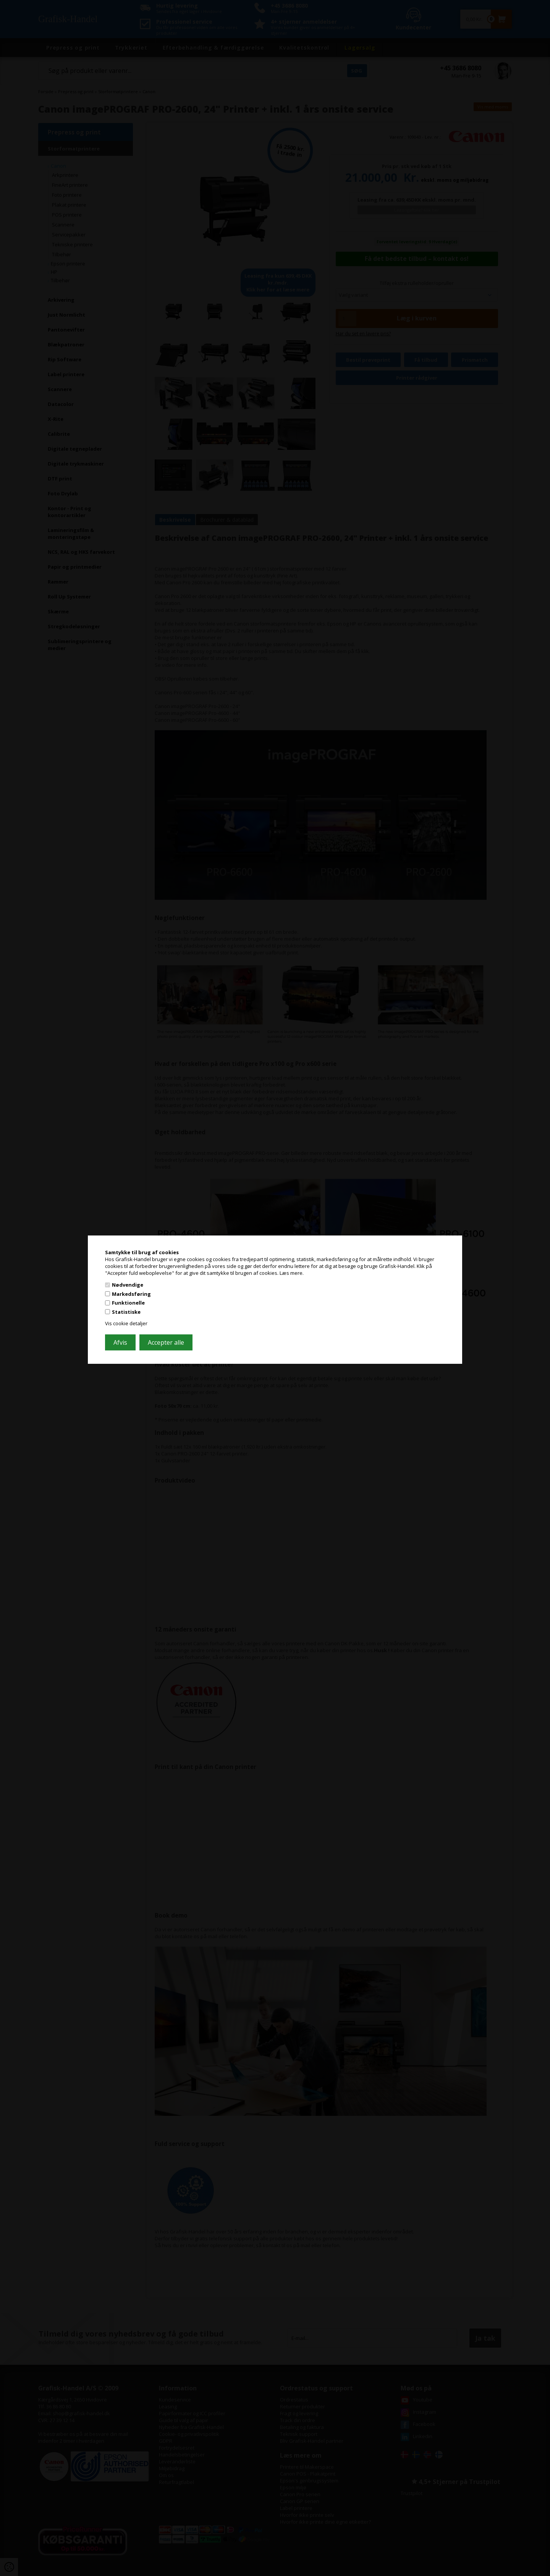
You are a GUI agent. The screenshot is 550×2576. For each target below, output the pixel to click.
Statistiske (126, 1311)
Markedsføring (131, 1293)
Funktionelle (128, 1302)
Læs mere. (292, 1272)
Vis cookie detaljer (126, 1323)
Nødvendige (127, 1284)
